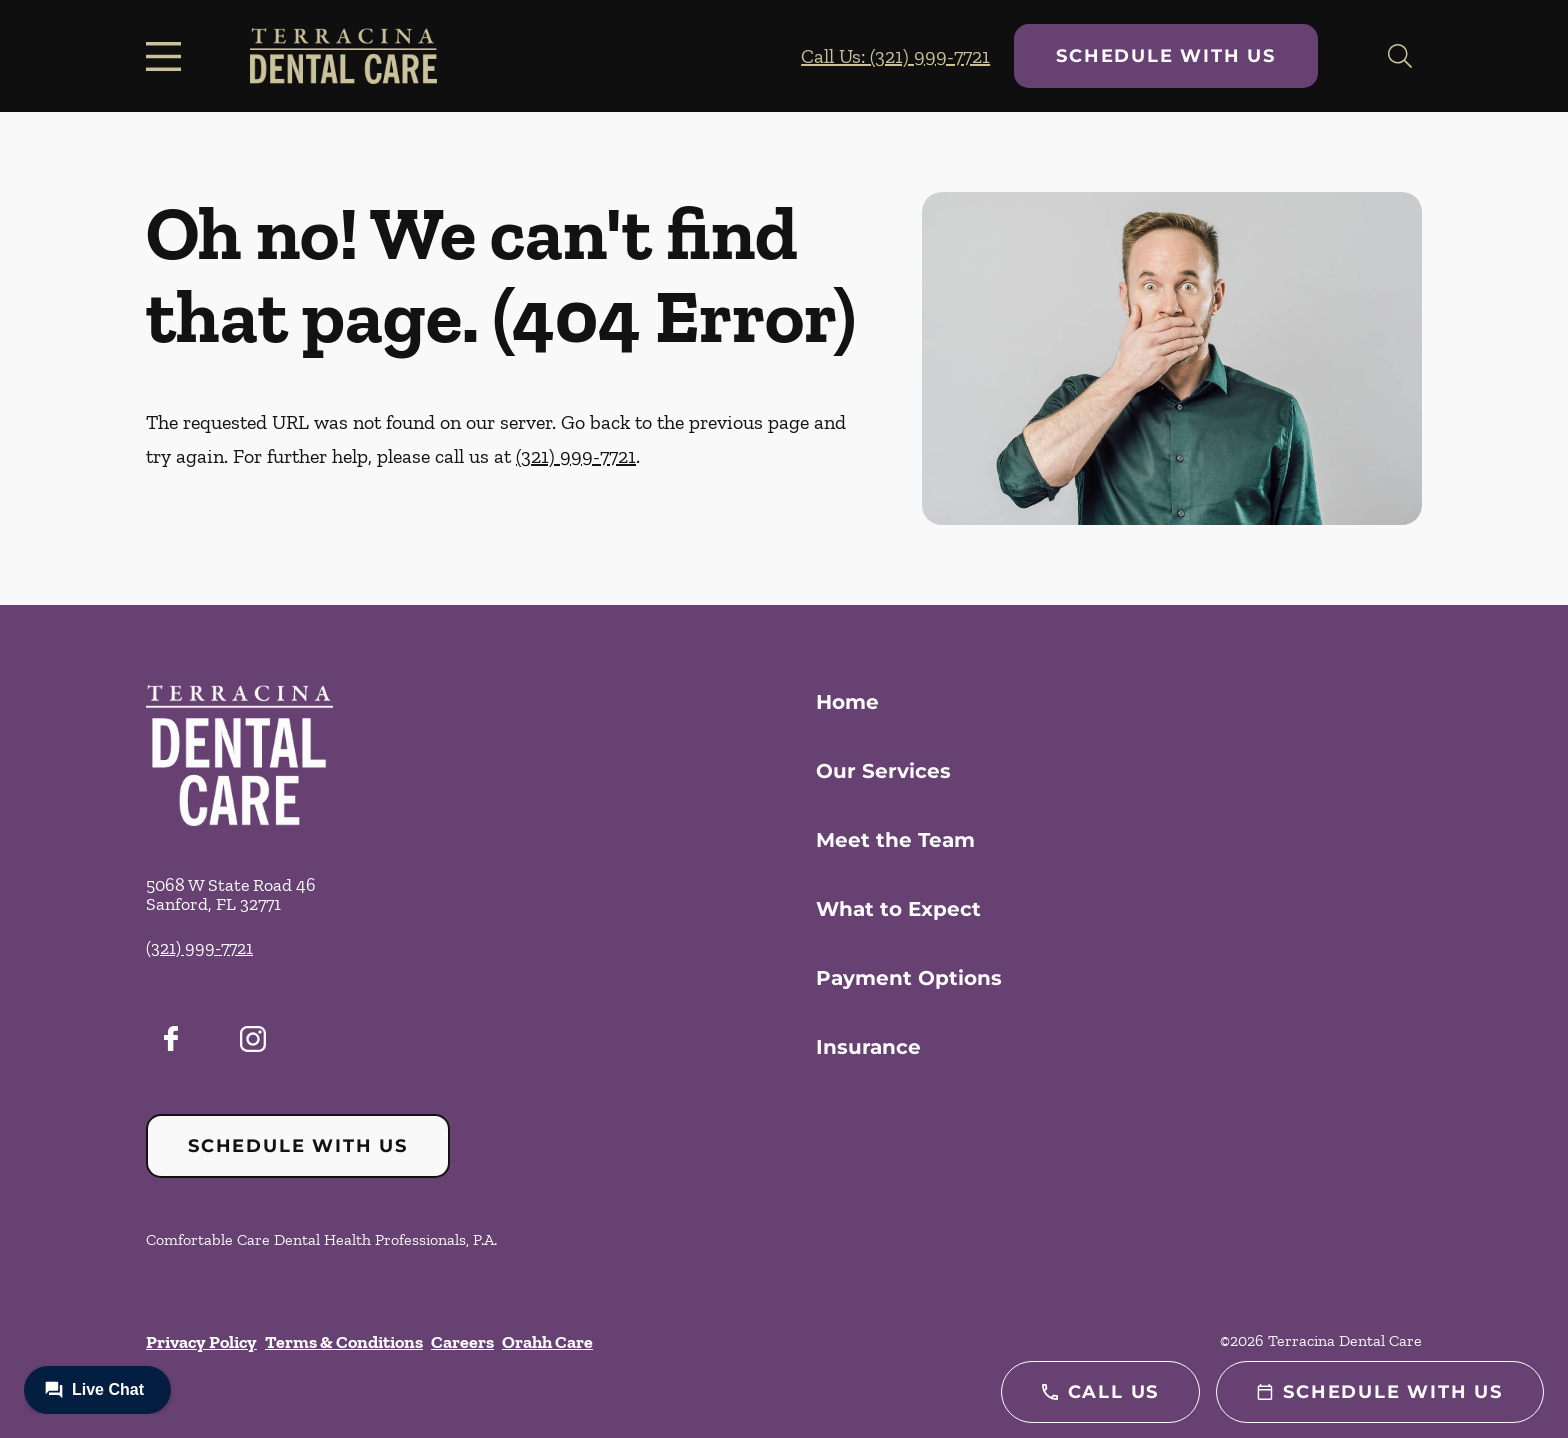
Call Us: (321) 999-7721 (895, 56)
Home (847, 702)
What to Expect (898, 909)
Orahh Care (547, 1342)
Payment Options (909, 978)
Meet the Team (895, 840)
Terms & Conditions (344, 1342)
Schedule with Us (1166, 56)
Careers (462, 1342)
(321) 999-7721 (576, 456)
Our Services (883, 771)
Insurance (868, 1047)
